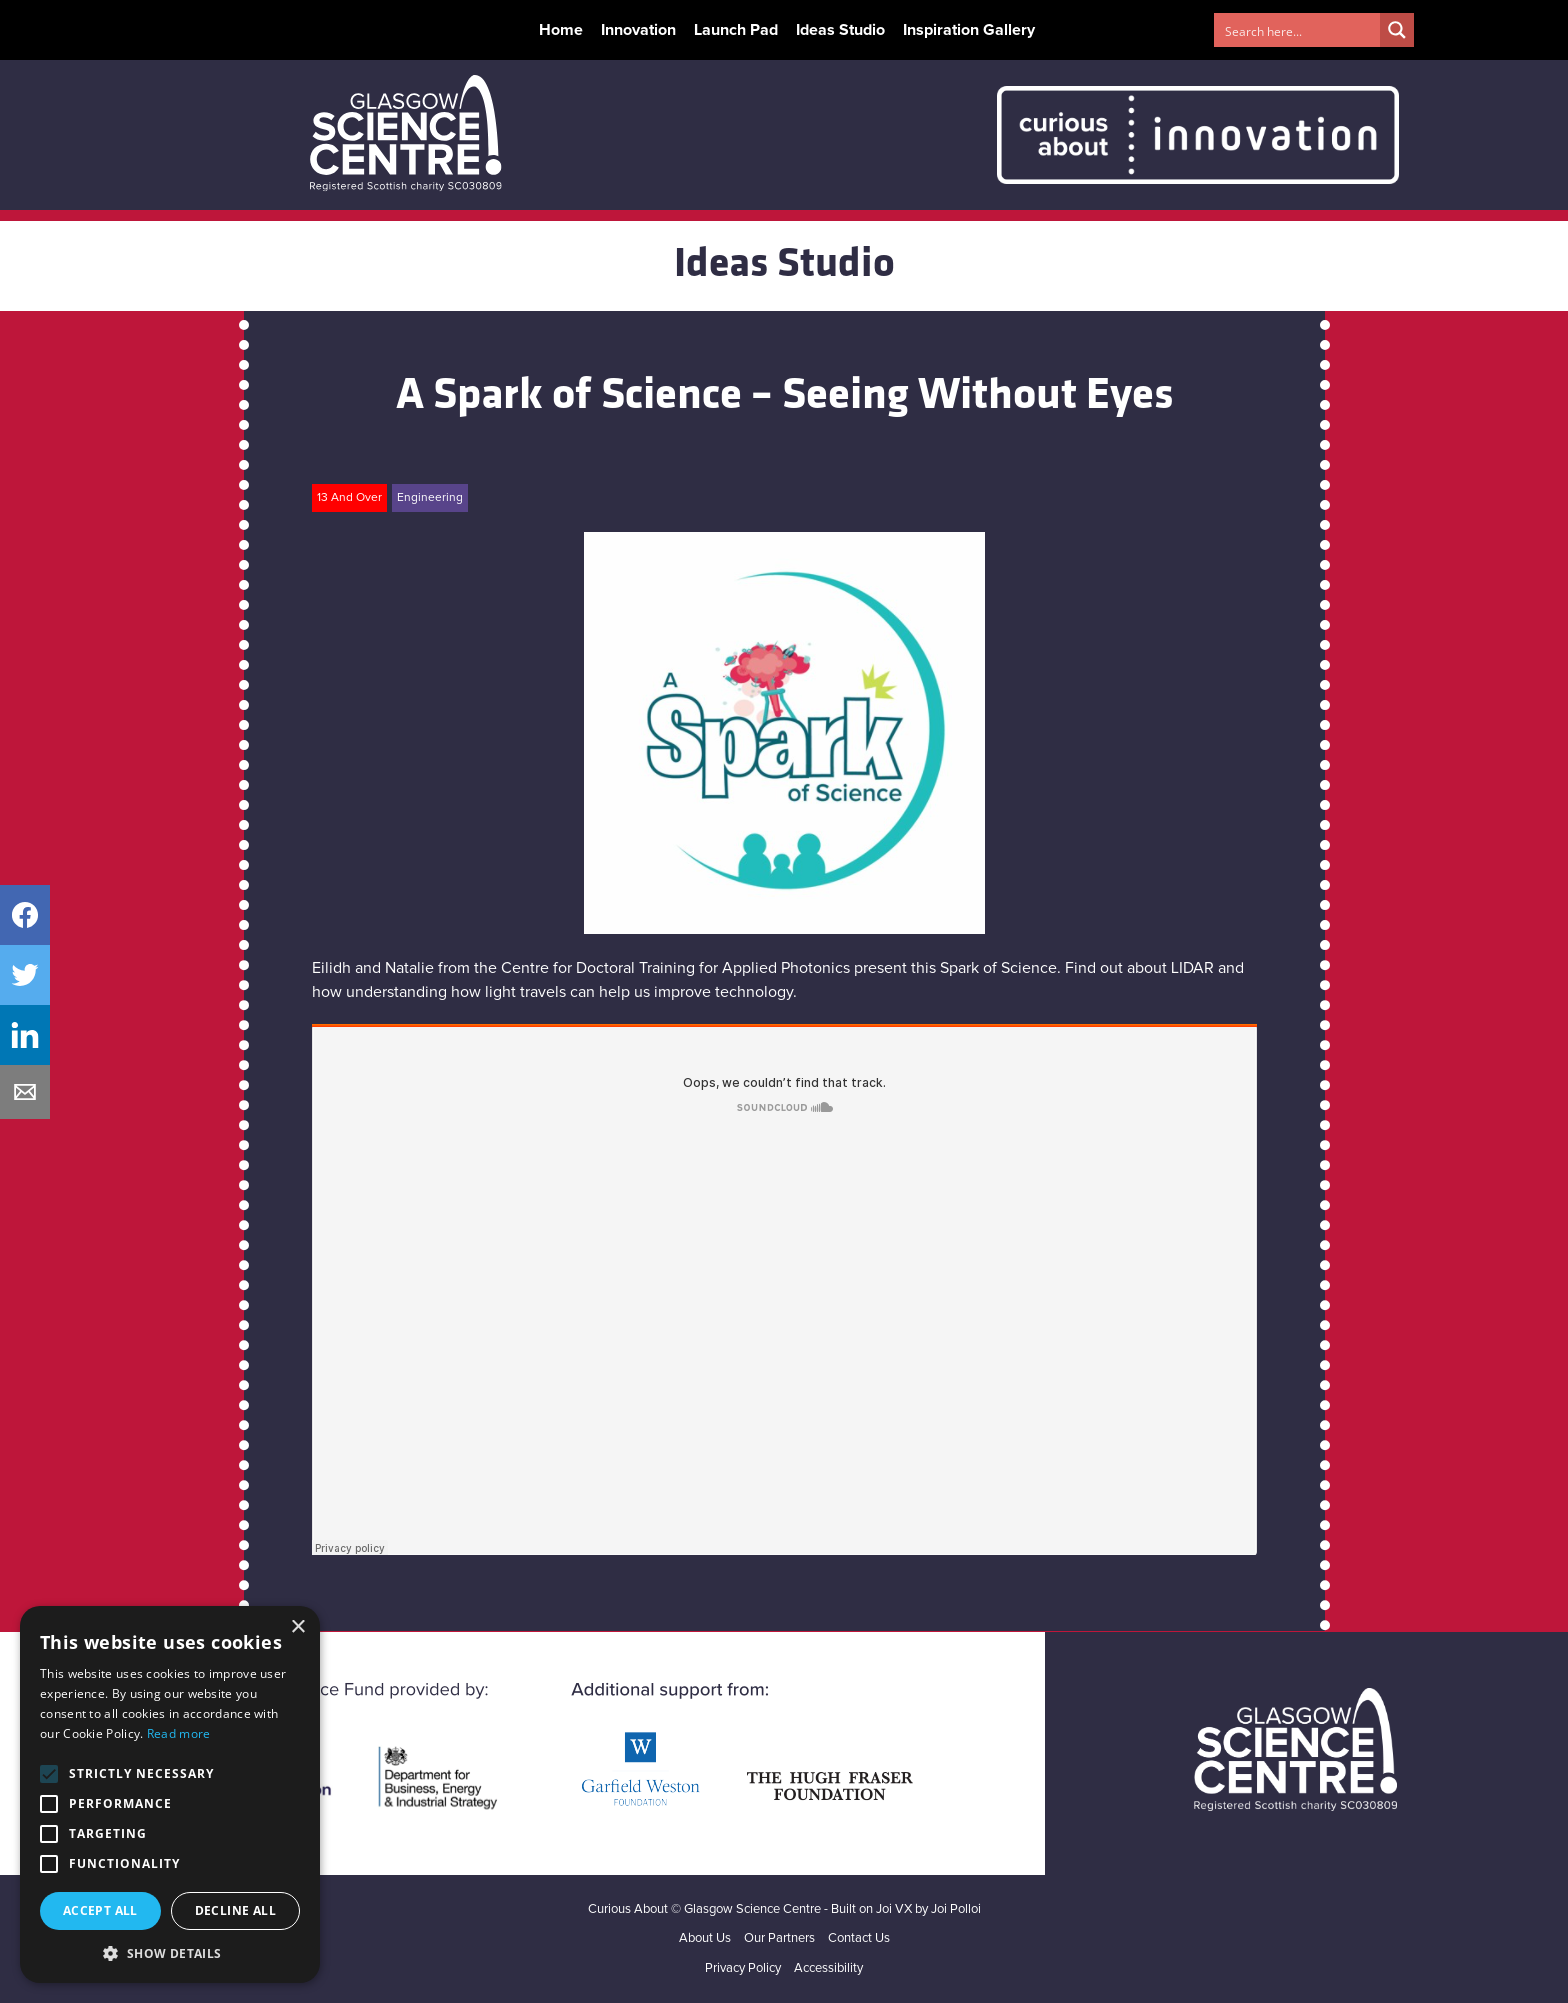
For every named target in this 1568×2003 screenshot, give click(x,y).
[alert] (170, 1794)
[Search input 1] (1298, 30)
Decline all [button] (235, 1910)
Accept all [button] (100, 1910)
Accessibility (828, 1968)
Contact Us (859, 1938)
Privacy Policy (743, 1968)
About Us (705, 1938)
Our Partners (779, 1938)
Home (561, 30)
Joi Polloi (956, 1909)
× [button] (297, 1627)
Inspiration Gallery (969, 30)
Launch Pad (736, 30)
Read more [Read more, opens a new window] (179, 1733)
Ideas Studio (840, 30)
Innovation (638, 30)
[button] (170, 1953)
